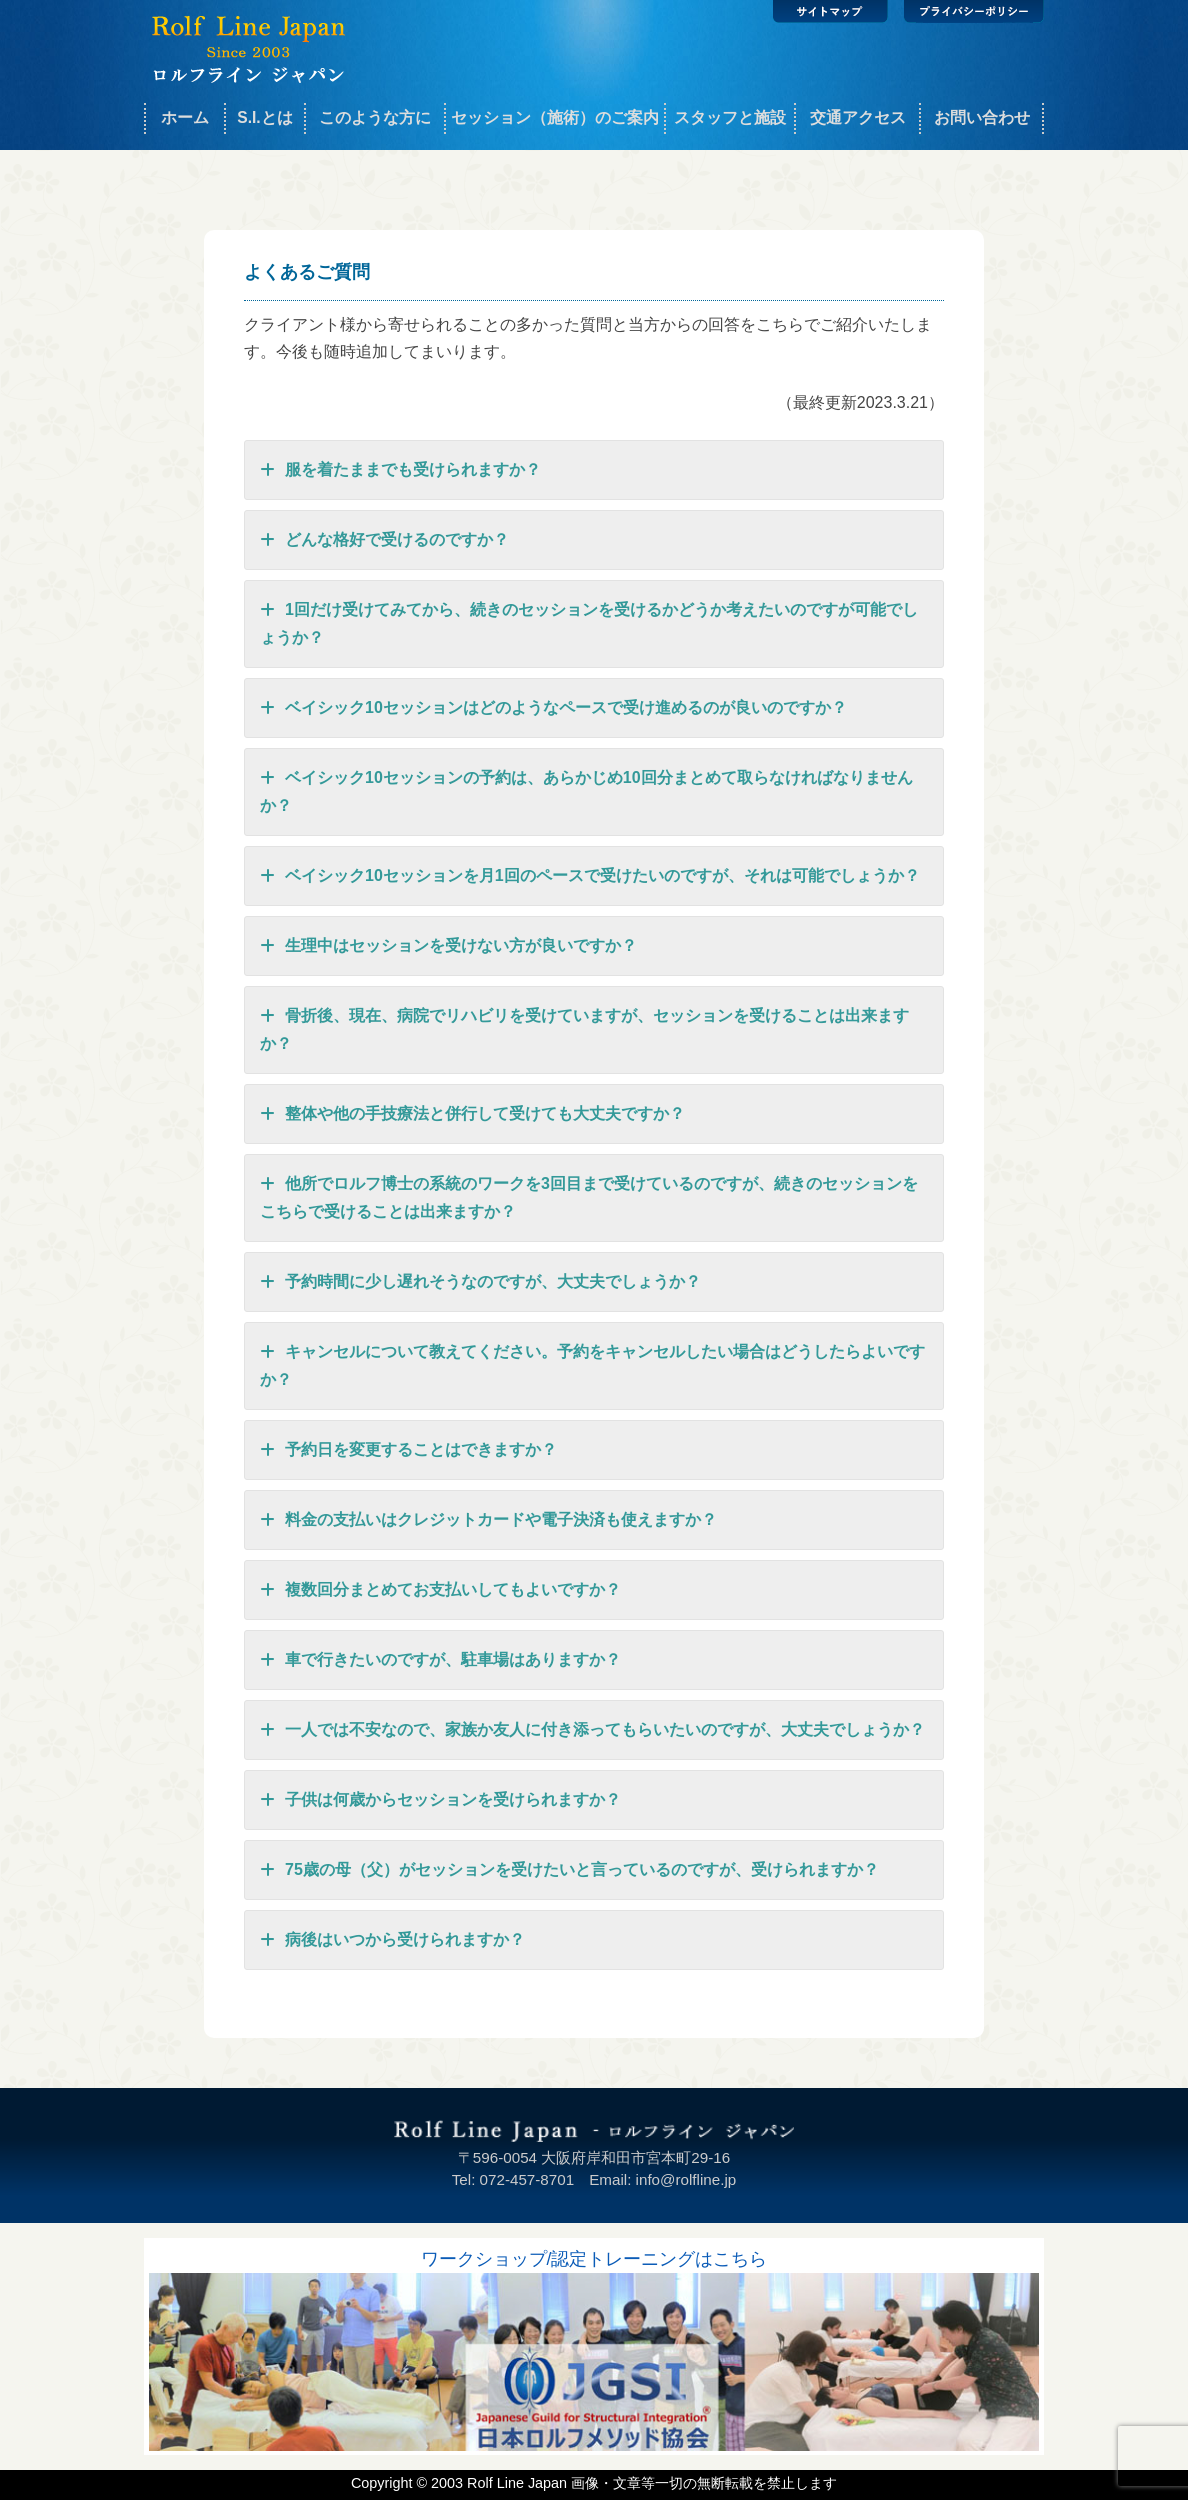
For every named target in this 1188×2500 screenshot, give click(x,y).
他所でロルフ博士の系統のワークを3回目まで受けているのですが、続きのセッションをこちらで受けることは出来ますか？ (589, 1195)
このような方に (375, 117)
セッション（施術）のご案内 (555, 117)
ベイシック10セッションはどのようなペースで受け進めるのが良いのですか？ (553, 708)
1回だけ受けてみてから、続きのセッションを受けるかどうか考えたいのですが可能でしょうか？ (589, 621)
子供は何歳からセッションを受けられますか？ (440, 1800)
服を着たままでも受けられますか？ (400, 470)
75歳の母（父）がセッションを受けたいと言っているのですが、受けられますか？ (569, 1870)
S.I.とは (265, 117)
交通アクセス (858, 117)
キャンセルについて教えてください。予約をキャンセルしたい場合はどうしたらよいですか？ (592, 1363)
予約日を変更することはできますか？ (408, 1450)
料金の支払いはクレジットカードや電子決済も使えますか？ (488, 1520)
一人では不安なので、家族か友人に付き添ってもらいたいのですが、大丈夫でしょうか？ (592, 1730)
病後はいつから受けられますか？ (392, 1940)
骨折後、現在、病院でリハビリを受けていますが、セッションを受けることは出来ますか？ (584, 1027)
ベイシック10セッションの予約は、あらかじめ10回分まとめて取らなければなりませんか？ (586, 789)
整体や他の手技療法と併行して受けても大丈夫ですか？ (472, 1114)
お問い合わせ (982, 117)
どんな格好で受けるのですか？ (384, 540)
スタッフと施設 (730, 117)
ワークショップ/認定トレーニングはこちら (594, 2259)
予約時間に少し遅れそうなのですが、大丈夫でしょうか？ (480, 1282)
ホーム (185, 117)
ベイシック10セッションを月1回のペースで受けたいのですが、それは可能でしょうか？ (590, 876)
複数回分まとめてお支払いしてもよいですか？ (440, 1590)
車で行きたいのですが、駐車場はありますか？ (440, 1660)
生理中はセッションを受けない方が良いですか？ (448, 946)
